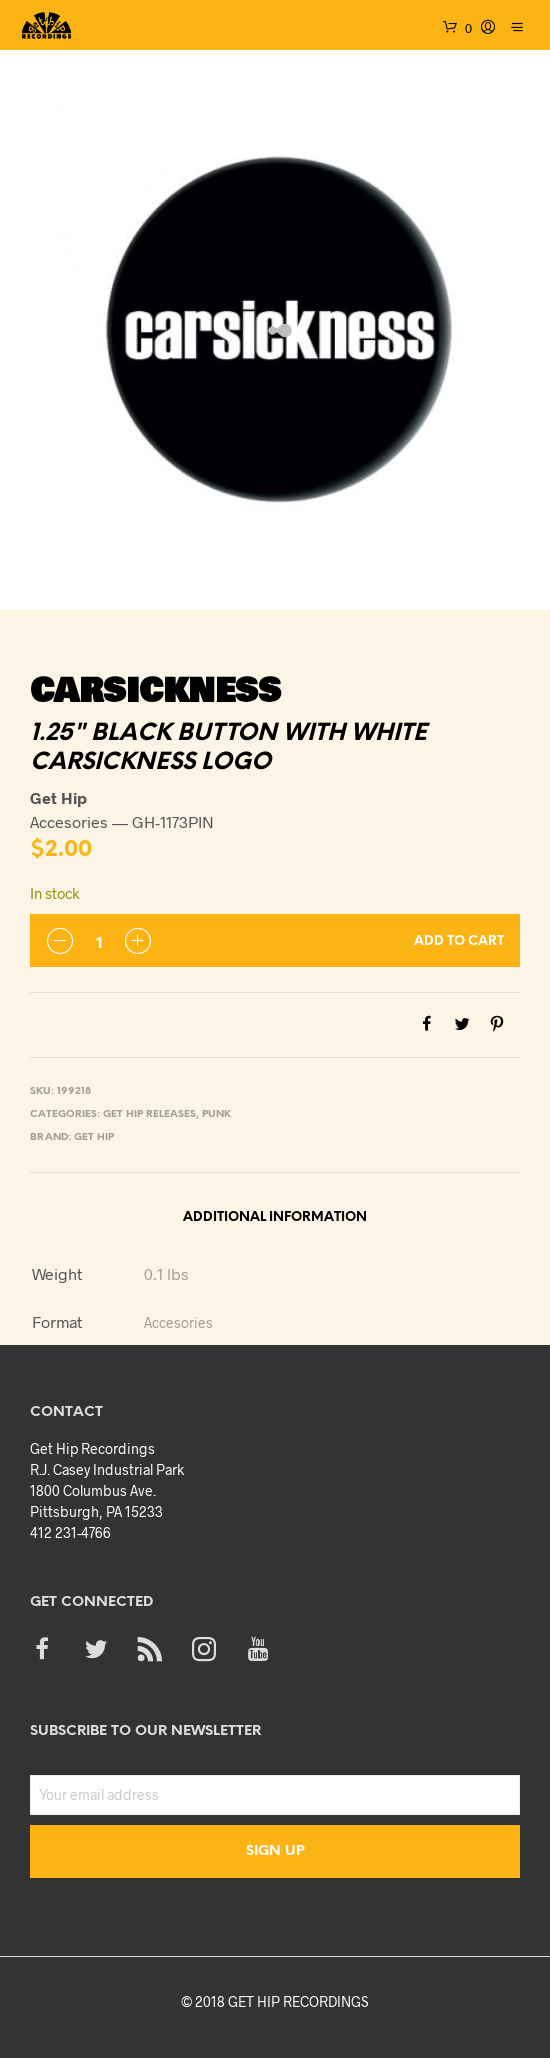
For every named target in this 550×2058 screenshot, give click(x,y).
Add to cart (459, 941)
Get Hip (94, 1137)
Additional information (275, 1217)
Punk (216, 1114)
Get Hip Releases (149, 1114)
